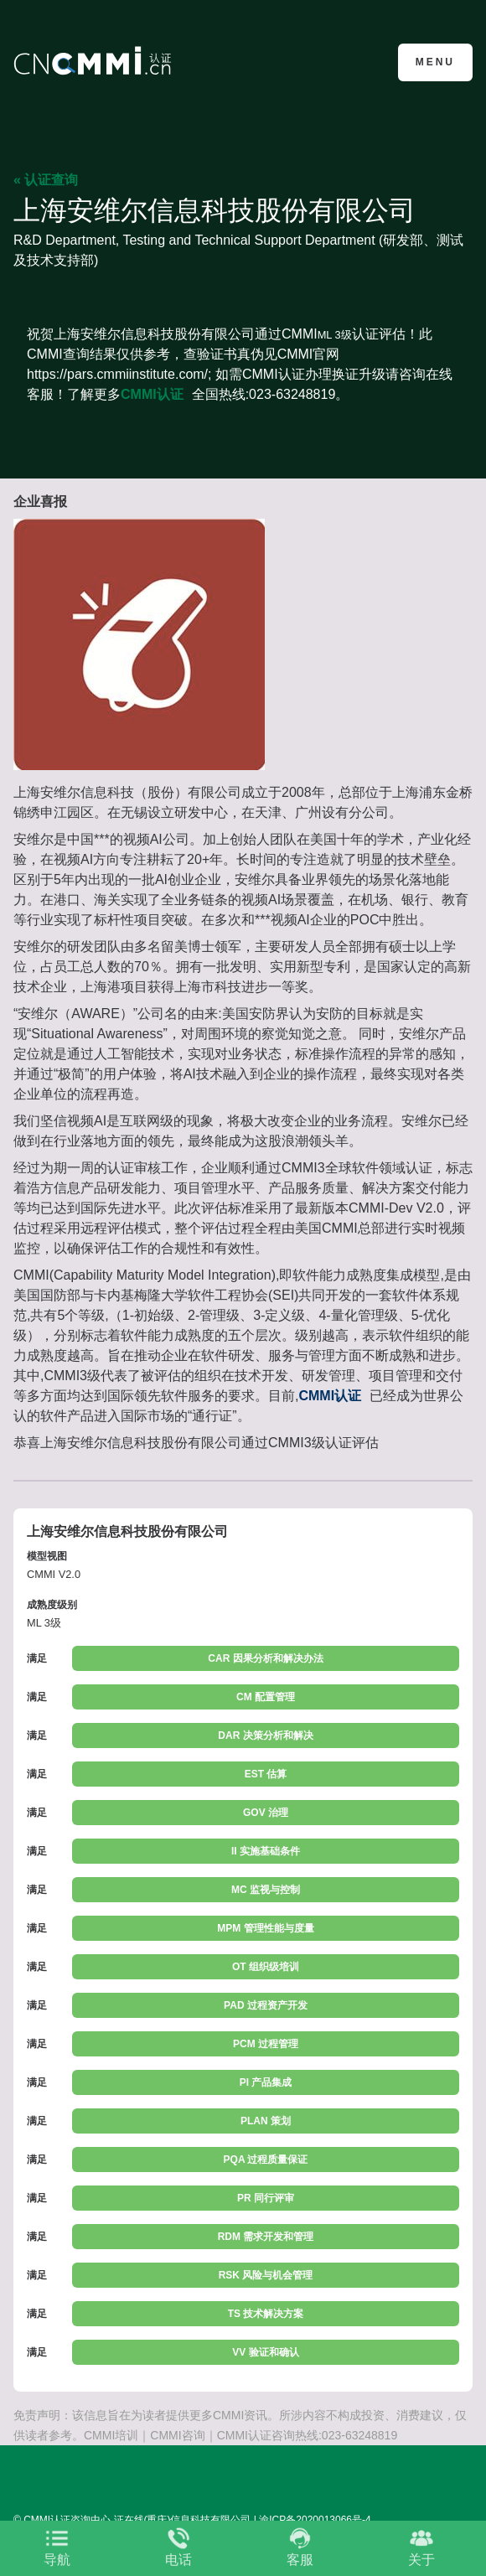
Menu (435, 62)
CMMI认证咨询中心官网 (95, 60)
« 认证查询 (45, 180)
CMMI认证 (152, 394)
